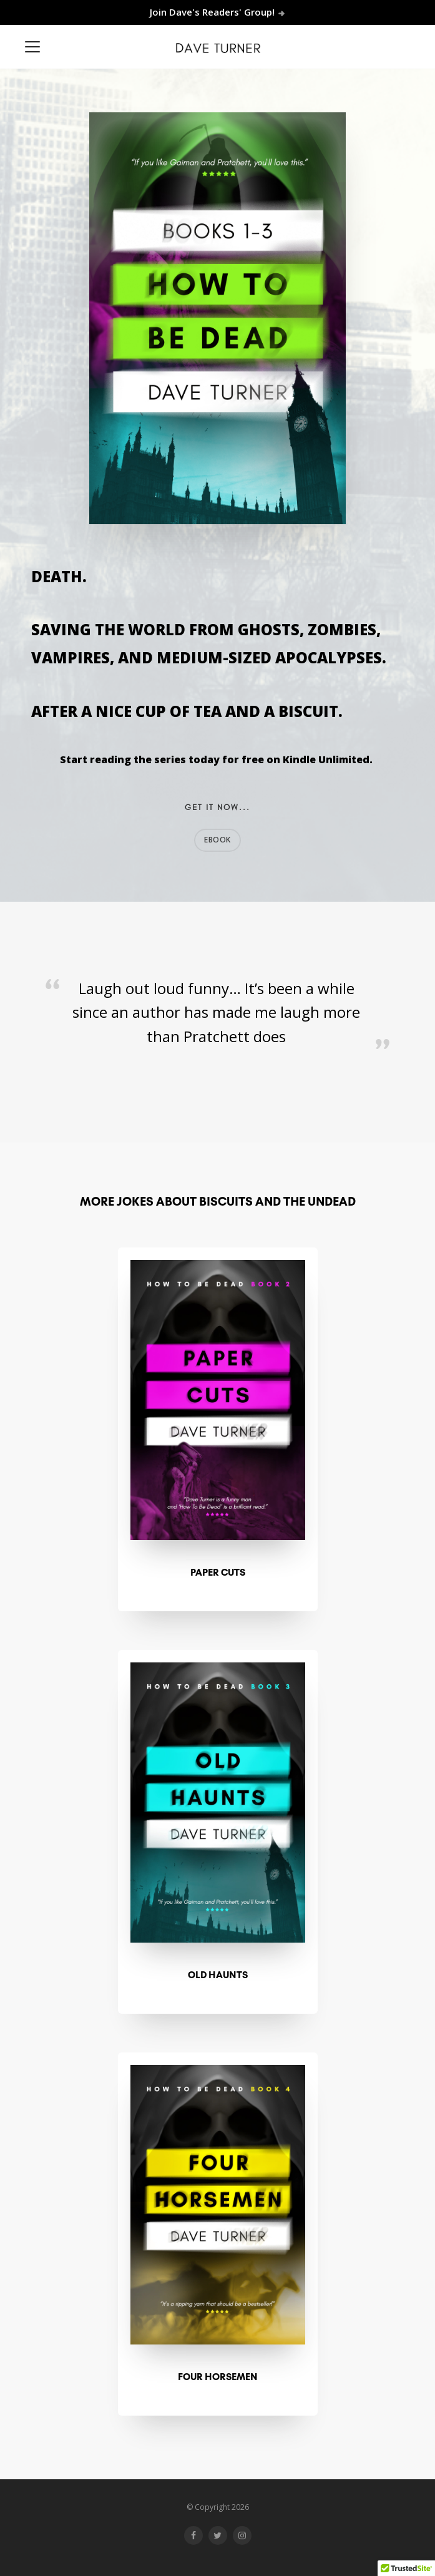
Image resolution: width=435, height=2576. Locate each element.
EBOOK (217, 839)
